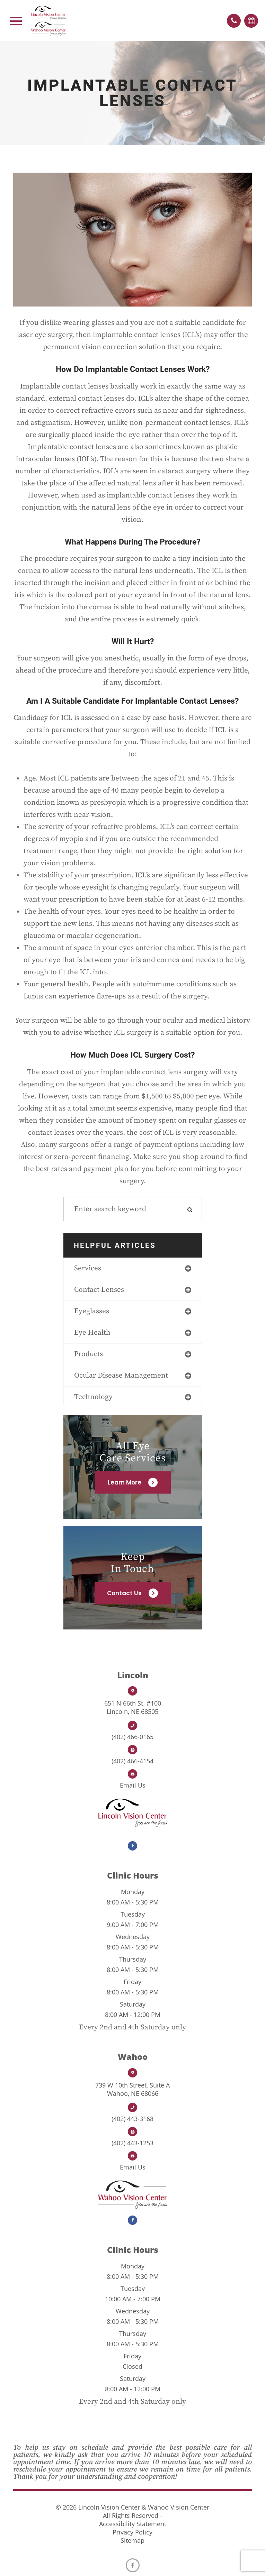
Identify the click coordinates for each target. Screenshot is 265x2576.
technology (93, 1396)
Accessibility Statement (132, 2524)
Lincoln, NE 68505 (132, 1707)
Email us (132, 1785)
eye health (92, 1332)
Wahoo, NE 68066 (132, 2089)
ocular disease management (121, 1375)
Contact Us (124, 1593)
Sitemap (132, 2540)
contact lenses (99, 1289)
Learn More (124, 1482)
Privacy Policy (132, 2532)
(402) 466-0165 (132, 1737)
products (88, 1354)
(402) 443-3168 (132, 2119)
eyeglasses (91, 1311)
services (87, 1268)
